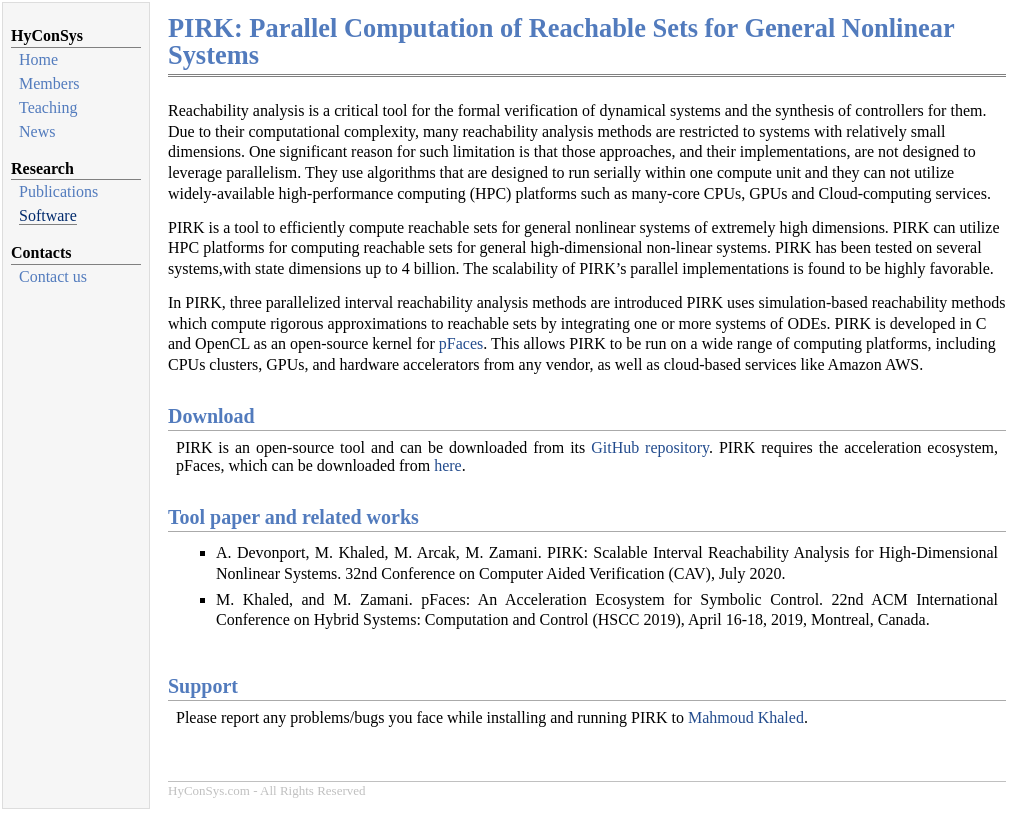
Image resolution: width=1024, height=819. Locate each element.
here (448, 465)
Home (38, 59)
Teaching (48, 107)
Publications (58, 191)
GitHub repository (650, 447)
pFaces (461, 343)
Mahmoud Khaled (746, 717)
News (37, 131)
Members (49, 83)
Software (48, 215)
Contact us (53, 276)
